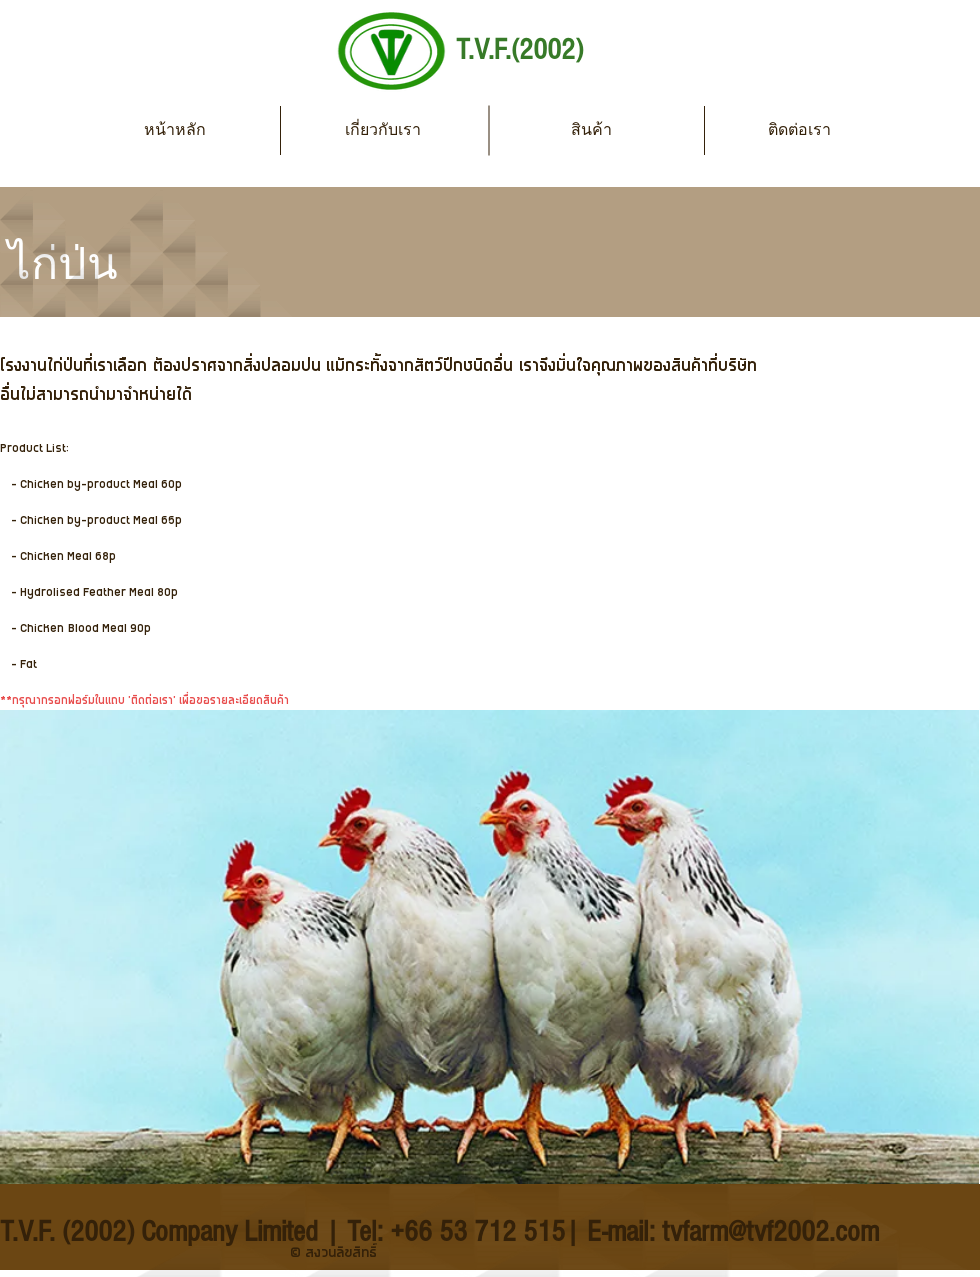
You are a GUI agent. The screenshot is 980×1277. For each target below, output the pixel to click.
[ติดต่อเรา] (799, 130)
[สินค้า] (591, 130)
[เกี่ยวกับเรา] (383, 130)
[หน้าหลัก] (175, 130)
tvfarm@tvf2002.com (770, 1232)
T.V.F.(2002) (519, 50)
